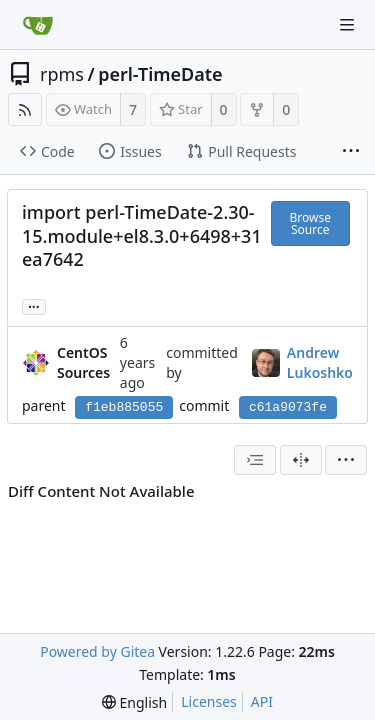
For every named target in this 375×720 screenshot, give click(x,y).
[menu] (346, 460)
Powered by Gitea (97, 651)
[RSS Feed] (25, 109)
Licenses (209, 701)
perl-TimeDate (160, 74)
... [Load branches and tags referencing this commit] (34, 305)
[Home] (38, 25)
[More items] (351, 152)
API (262, 701)
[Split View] (301, 460)
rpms (62, 74)
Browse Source (310, 223)
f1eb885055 (124, 407)
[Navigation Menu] (347, 25)
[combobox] (255, 460)
